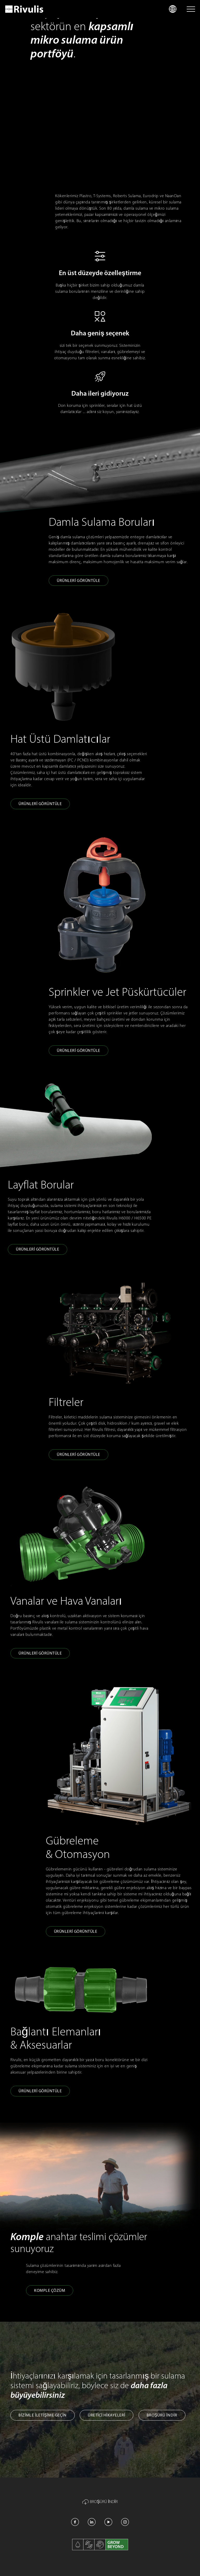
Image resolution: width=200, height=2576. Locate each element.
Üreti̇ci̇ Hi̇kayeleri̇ (106, 2415)
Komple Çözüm (49, 2290)
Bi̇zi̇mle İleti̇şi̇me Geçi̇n (42, 2415)
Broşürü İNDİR (162, 2415)
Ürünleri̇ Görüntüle (78, 580)
